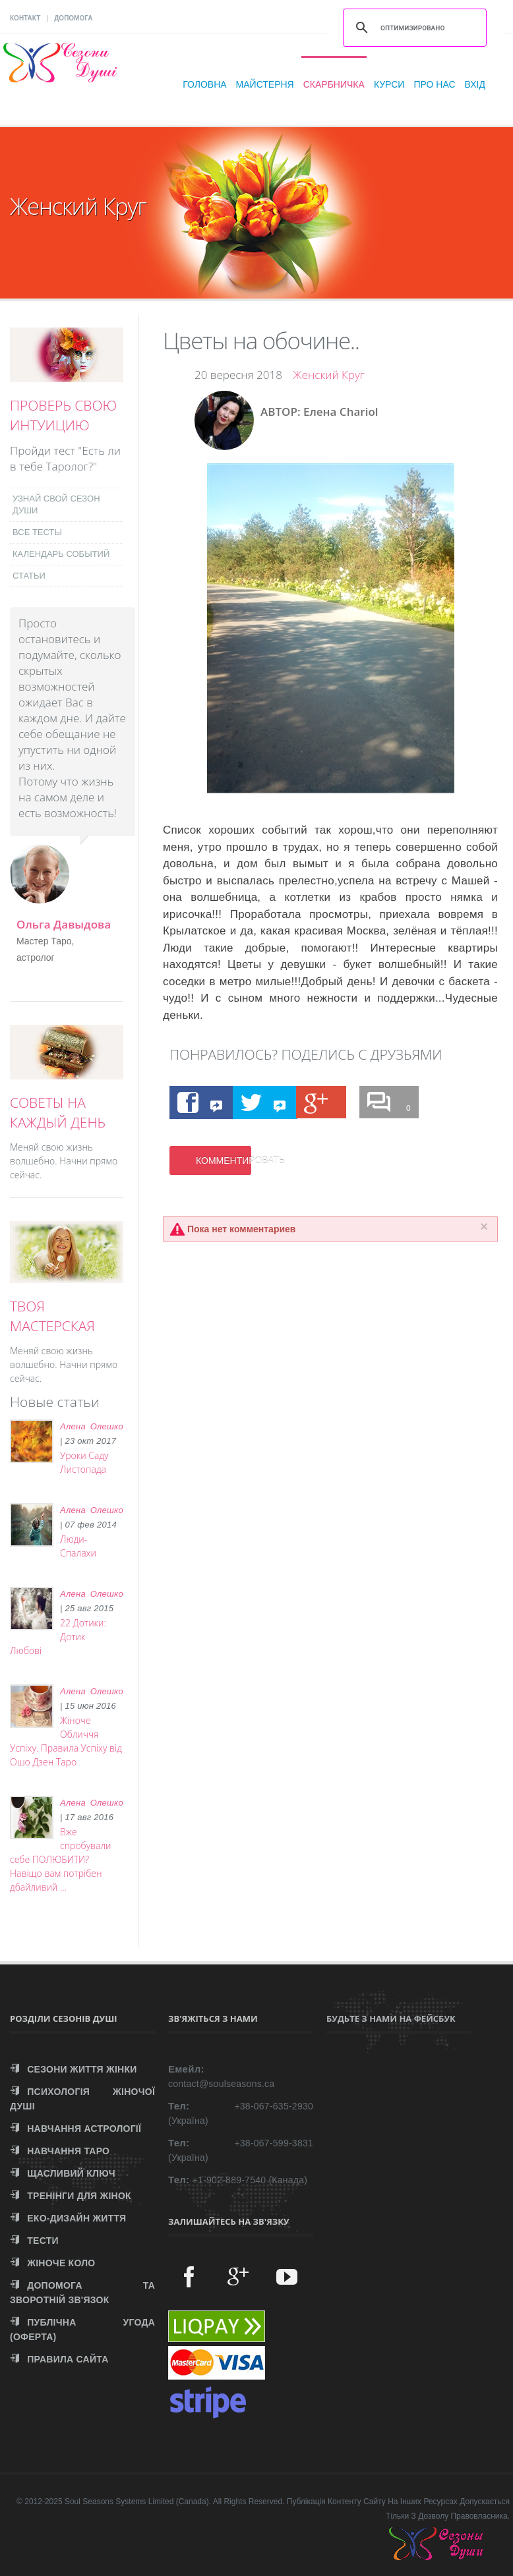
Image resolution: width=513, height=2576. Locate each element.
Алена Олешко (91, 1426)
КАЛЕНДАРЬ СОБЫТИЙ (61, 554)
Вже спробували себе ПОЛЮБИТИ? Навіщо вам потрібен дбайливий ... (60, 1859)
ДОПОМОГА (73, 18)
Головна (204, 84)
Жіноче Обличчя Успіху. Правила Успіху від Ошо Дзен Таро (66, 1741)
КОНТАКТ (25, 18)
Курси (389, 84)
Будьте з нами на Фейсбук (391, 2018)
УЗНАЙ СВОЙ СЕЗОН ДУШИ (56, 504)
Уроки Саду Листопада (84, 1462)
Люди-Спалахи (78, 1546)
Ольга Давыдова (63, 924)
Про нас (434, 84)
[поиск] (412, 28)
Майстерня (265, 84)
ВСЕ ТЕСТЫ (37, 532)
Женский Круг (329, 374)
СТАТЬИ (29, 576)
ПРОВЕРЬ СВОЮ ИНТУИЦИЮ (63, 415)
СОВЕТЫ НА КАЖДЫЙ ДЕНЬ (58, 1112)
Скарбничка (334, 84)
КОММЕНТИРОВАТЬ (223, 1160)
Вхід (475, 84)
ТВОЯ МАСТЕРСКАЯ (52, 1316)
